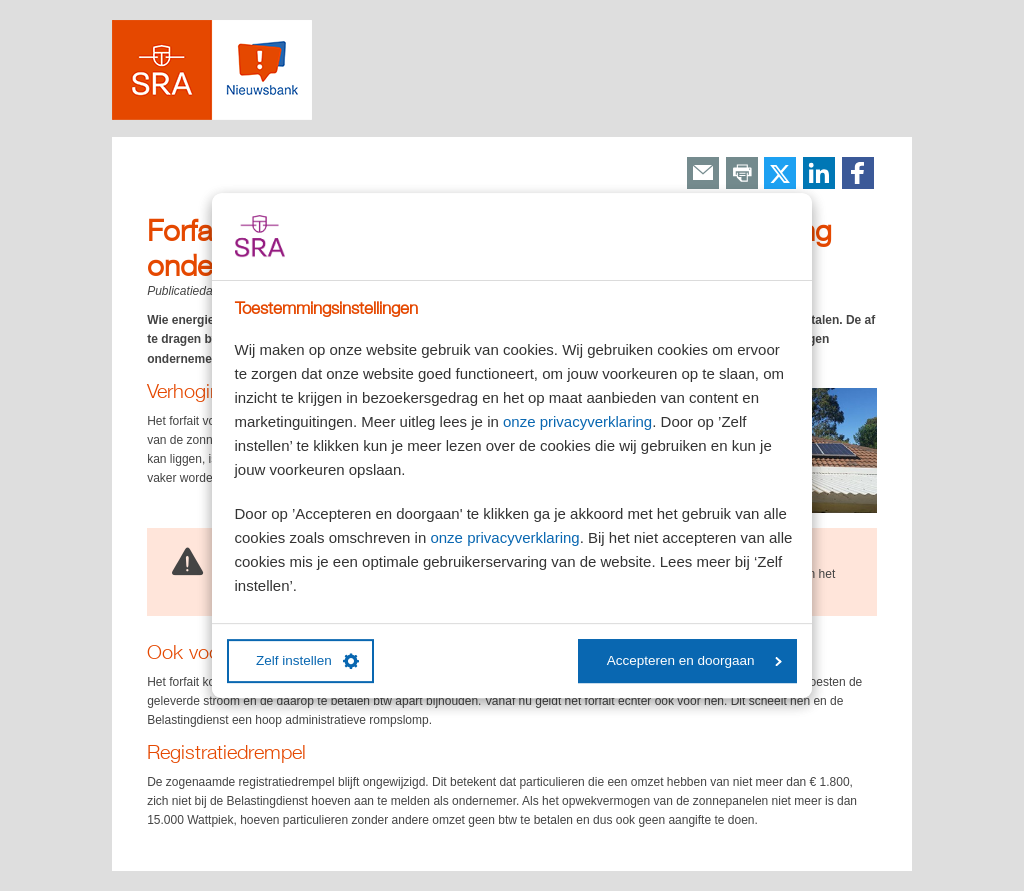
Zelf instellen (307, 661)
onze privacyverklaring (577, 421)
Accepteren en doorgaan (694, 660)
